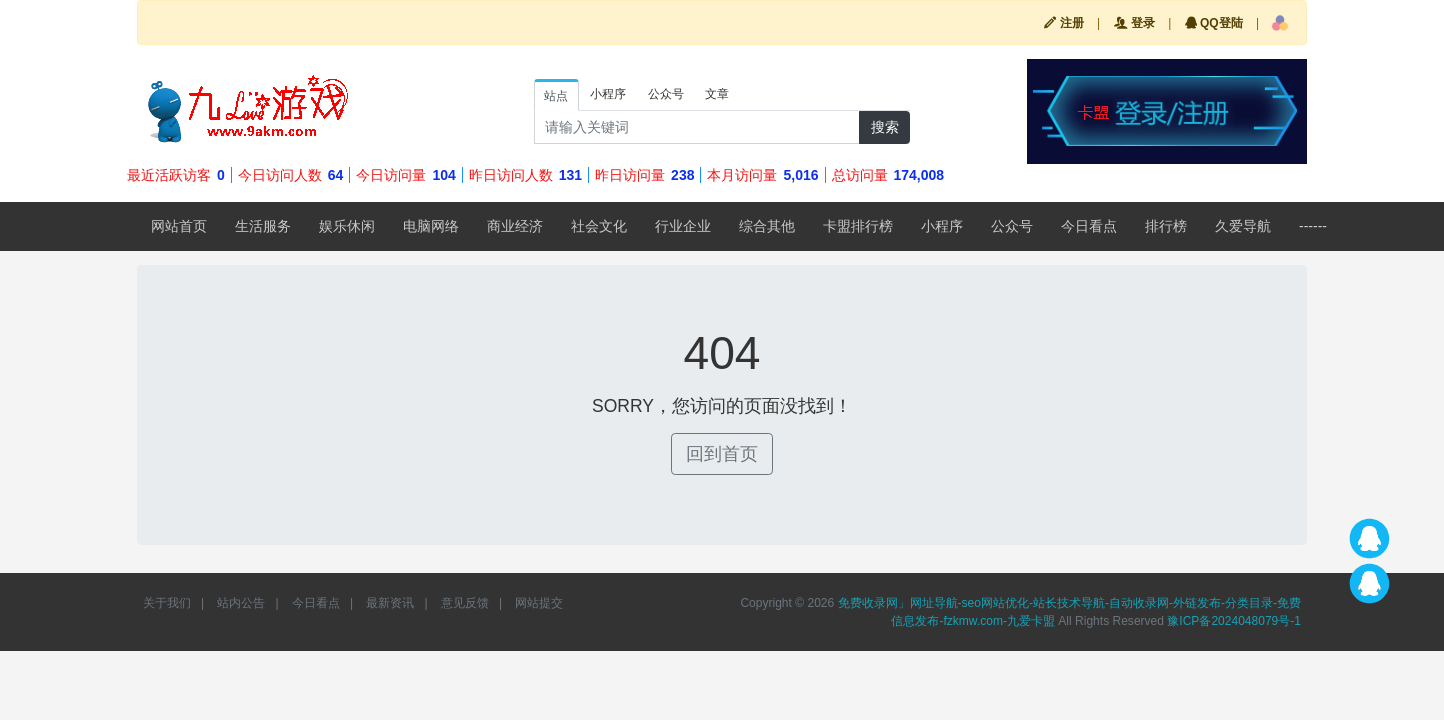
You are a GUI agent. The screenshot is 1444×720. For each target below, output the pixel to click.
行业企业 (683, 226)
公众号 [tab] (666, 94)
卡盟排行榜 (858, 226)
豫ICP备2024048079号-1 (1234, 621)
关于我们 (167, 603)
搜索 (885, 127)
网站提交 (539, 603)
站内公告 (241, 603)
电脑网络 (431, 226)
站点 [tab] (556, 96)
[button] (1280, 23)
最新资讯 (390, 603)
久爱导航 (1243, 226)
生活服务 (263, 226)
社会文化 (599, 226)
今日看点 (1089, 226)
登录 (1134, 23)
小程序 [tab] (608, 94)
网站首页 (179, 226)
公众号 (1012, 226)
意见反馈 (465, 603)
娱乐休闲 (347, 226)
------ (1313, 226)
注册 (1063, 23)
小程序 (942, 226)
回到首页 (722, 454)
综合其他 (767, 226)
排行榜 (1166, 226)
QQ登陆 (1214, 23)
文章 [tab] (717, 94)
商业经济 (515, 226)
